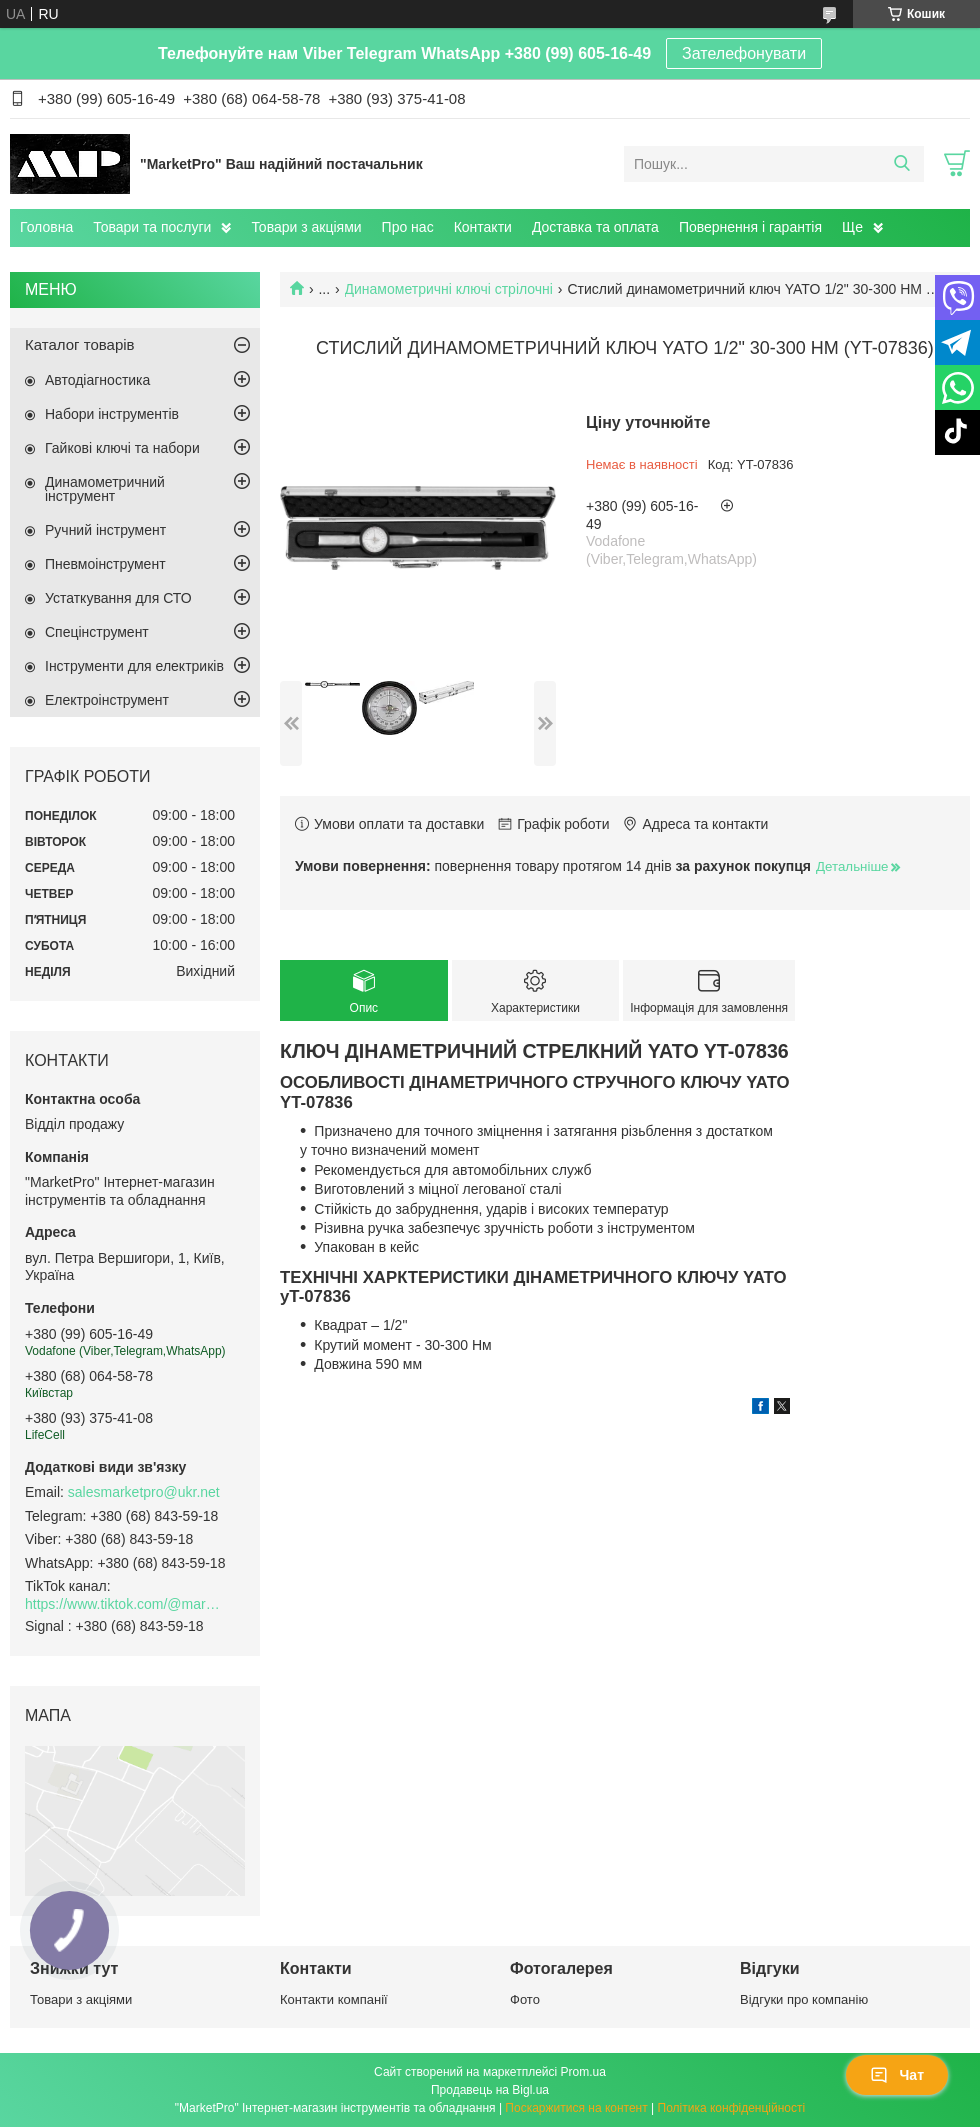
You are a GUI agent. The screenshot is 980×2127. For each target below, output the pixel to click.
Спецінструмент (97, 632)
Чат (897, 2075)
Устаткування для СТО (118, 598)
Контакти (483, 227)
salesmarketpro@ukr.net (144, 1492)
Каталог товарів (80, 344)
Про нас (408, 227)
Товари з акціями (306, 227)
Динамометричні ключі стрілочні (449, 289)
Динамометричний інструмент (105, 489)
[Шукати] (901, 164)
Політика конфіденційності (732, 2108)
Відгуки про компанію (804, 1999)
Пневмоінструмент (105, 564)
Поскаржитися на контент (576, 2108)
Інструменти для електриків (134, 666)
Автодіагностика (97, 380)
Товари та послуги (152, 227)
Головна (46, 227)
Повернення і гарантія (750, 227)
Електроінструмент (107, 700)
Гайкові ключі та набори (122, 448)
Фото (525, 1999)
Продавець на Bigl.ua (490, 2090)
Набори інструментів (112, 414)
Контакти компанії (334, 1999)
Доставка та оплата (595, 227)
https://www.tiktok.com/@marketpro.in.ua (125, 1604)
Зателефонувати (744, 53)
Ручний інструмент (105, 530)
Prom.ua (583, 2072)
